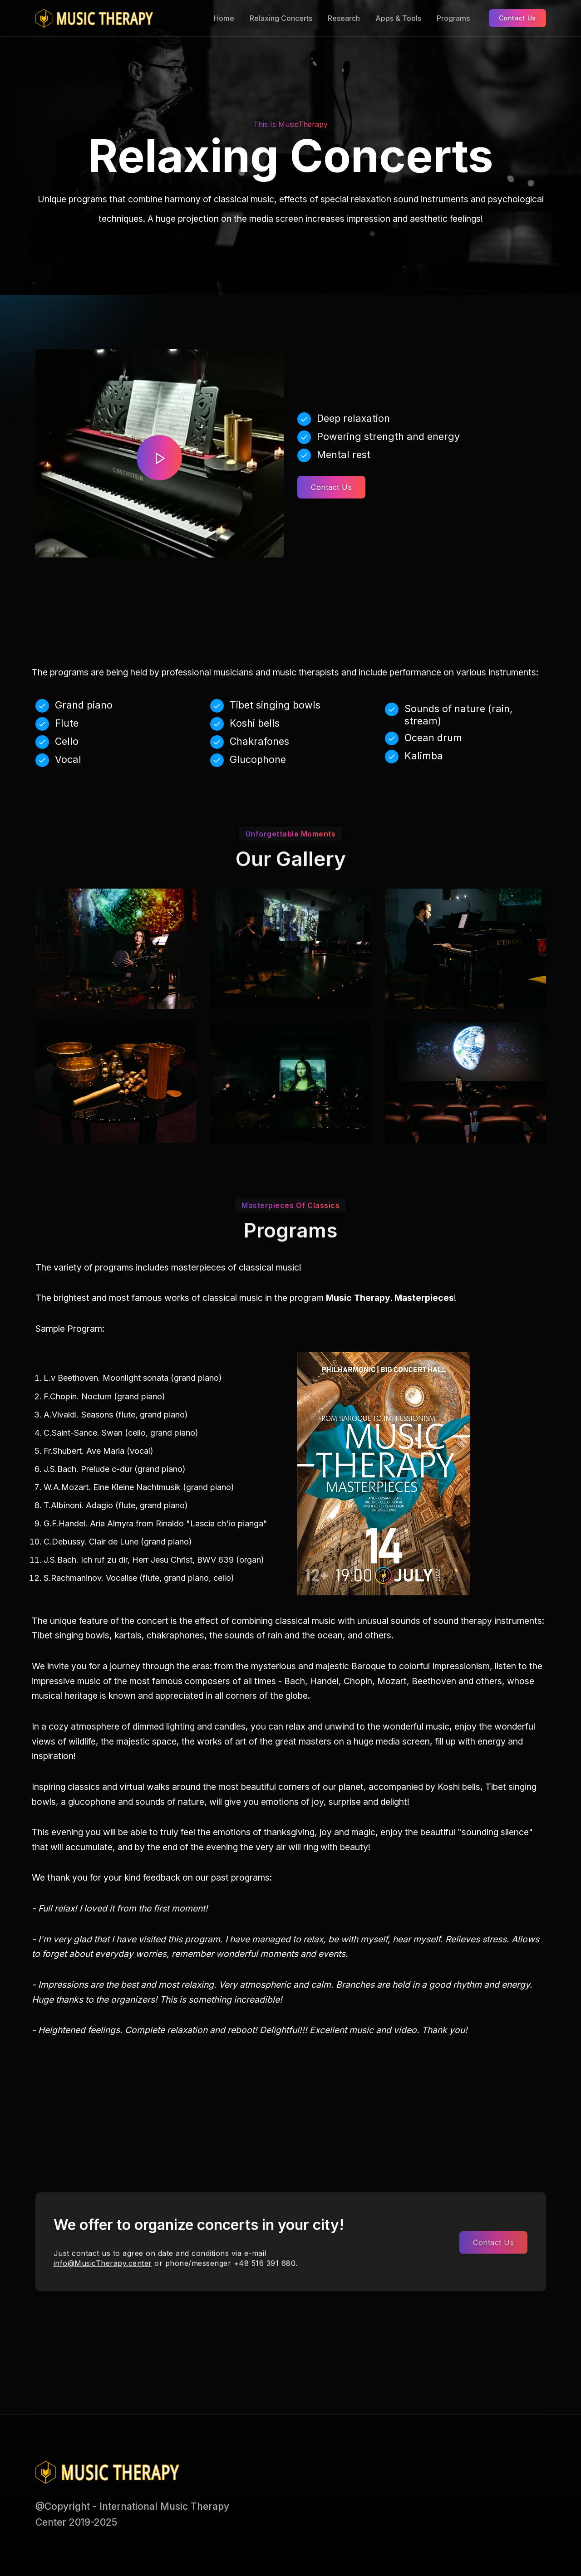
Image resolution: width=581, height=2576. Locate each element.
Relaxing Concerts (281, 18)
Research (344, 18)
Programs (453, 18)
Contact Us (517, 18)
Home (224, 18)
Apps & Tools (398, 18)
